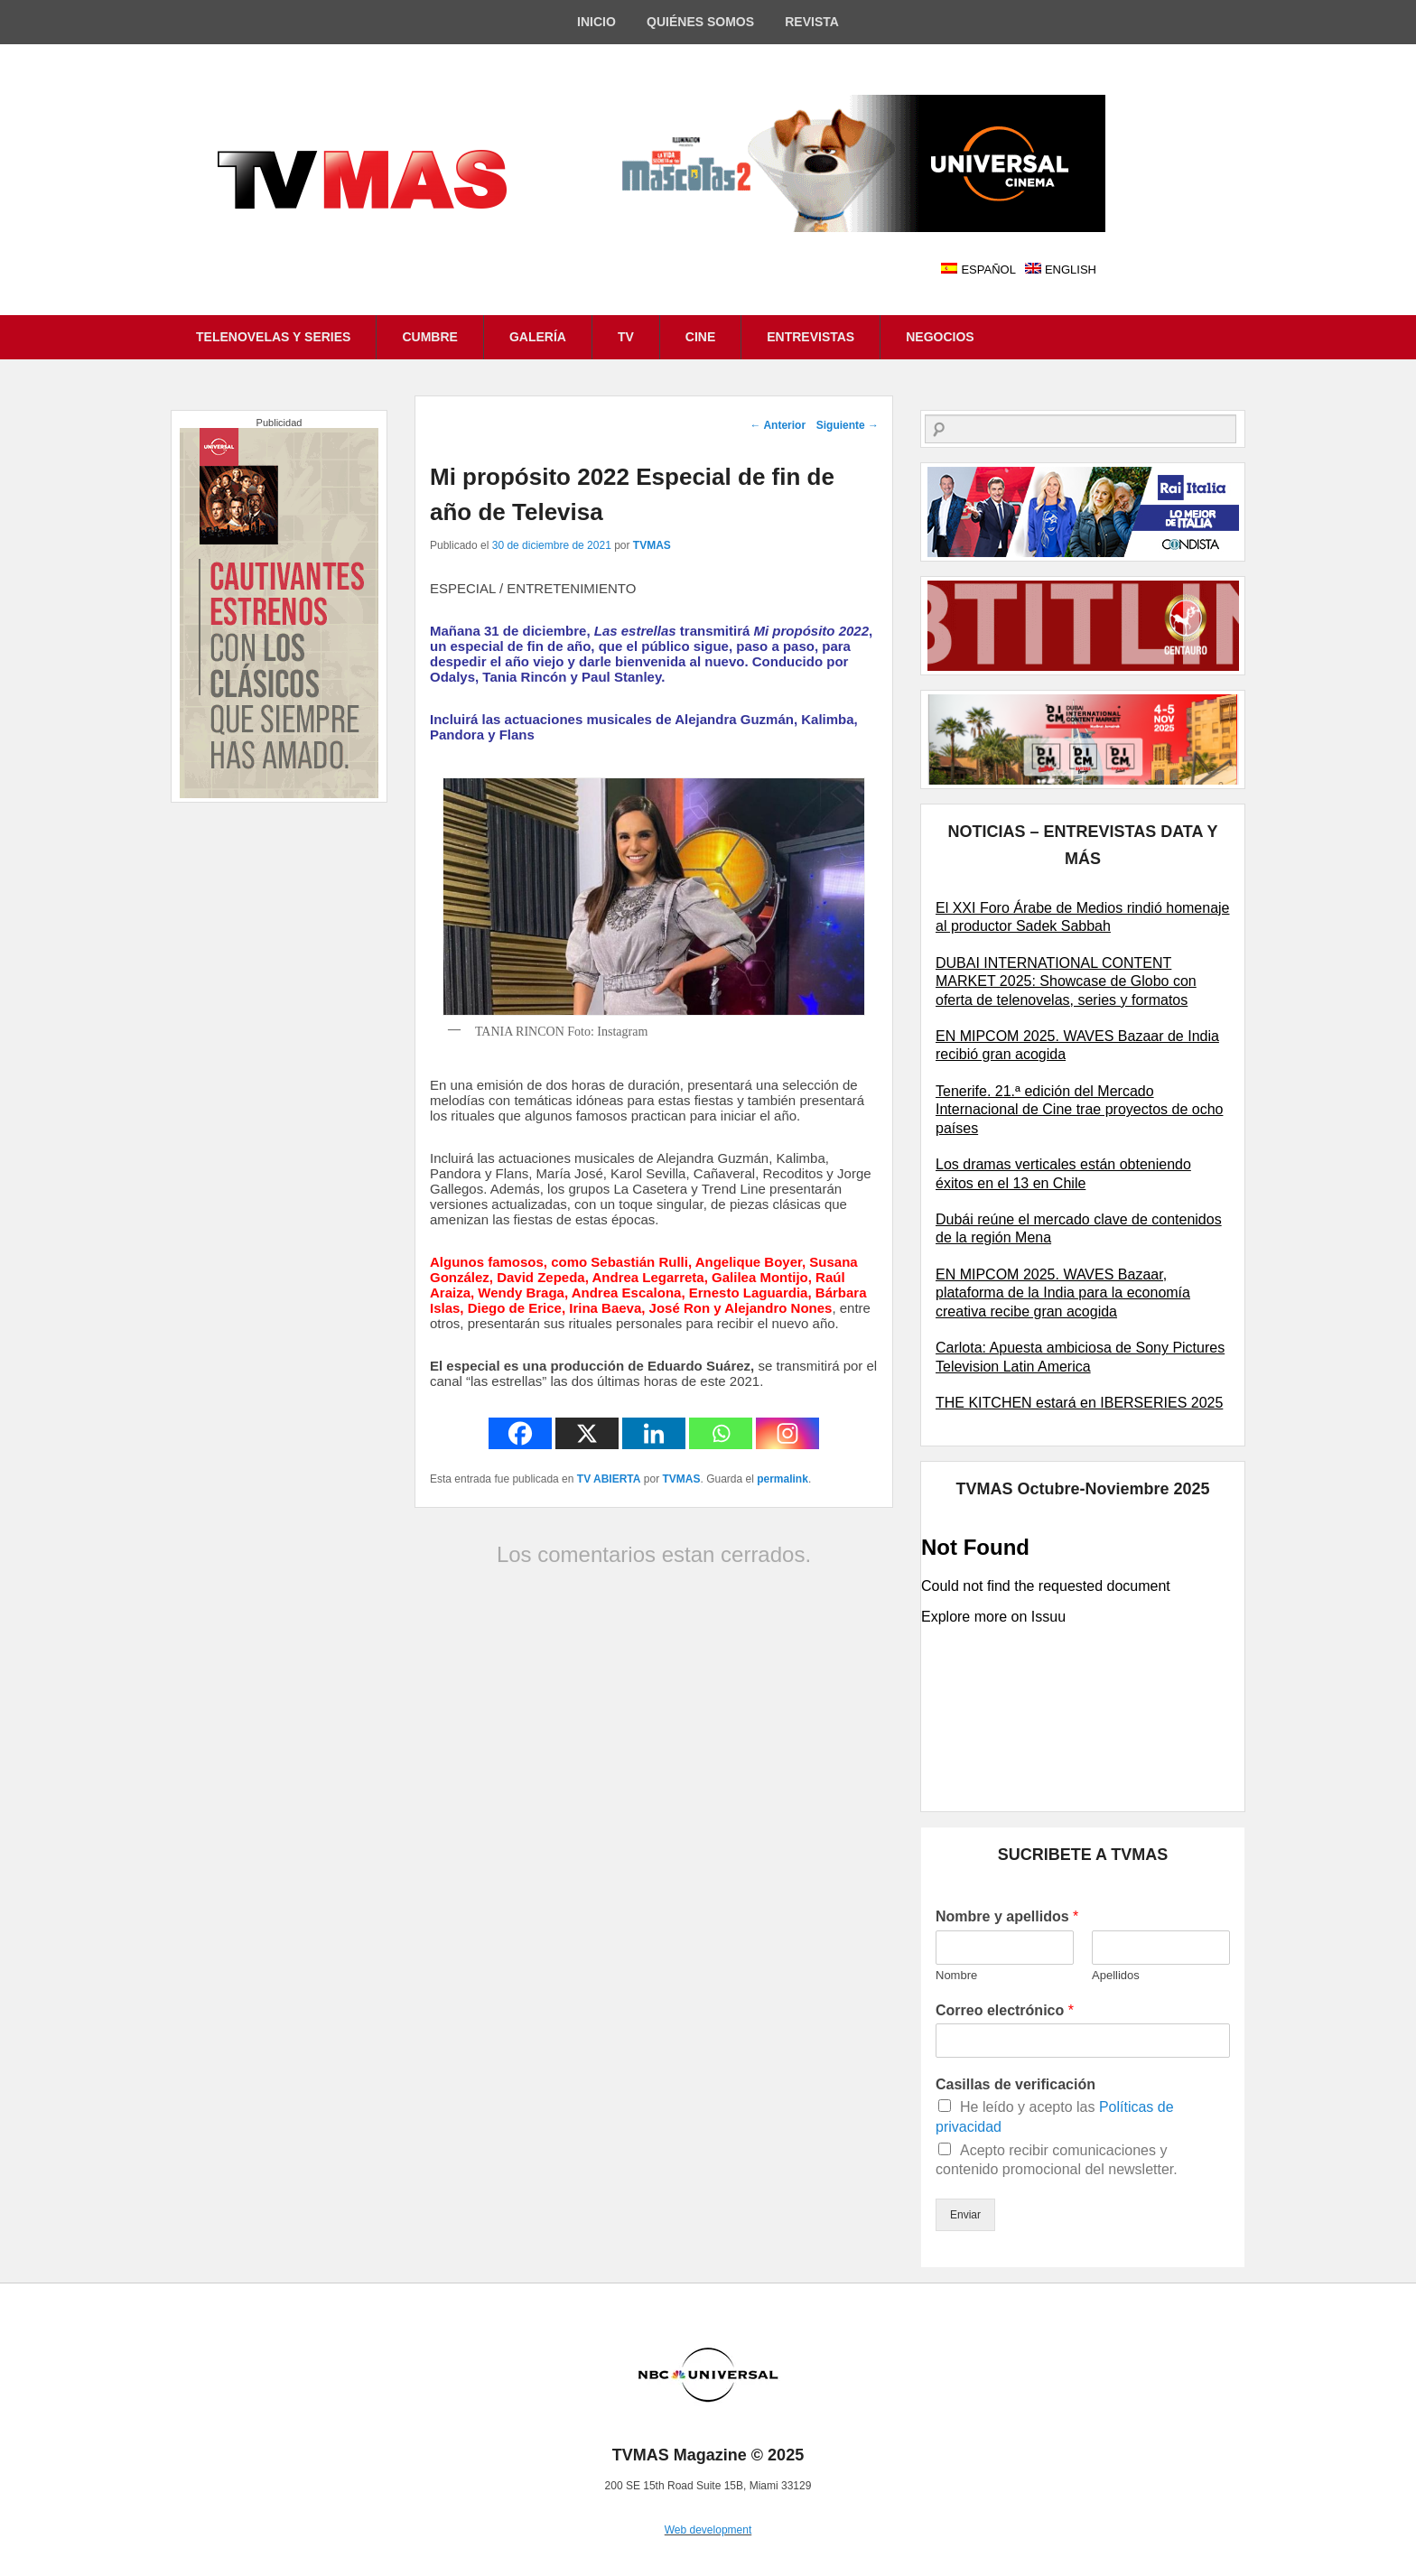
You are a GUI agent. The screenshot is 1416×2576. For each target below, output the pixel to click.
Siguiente (847, 425)
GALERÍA (537, 337)
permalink (782, 1479)
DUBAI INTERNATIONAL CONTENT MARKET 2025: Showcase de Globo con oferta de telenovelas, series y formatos (1066, 981)
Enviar (965, 2215)
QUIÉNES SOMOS (700, 21)
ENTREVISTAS (810, 337)
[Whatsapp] (720, 1433)
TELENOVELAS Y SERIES (273, 337)
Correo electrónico (1005, 2010)
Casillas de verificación (1015, 2084)
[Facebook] (520, 1433)
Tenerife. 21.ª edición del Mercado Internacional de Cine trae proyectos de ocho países (1079, 1109)
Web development (708, 2530)
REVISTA (812, 21)
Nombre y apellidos (1007, 1916)
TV (626, 337)
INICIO (596, 21)
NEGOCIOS (940, 337)
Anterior (778, 425)
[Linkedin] (653, 1433)
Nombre (956, 1975)
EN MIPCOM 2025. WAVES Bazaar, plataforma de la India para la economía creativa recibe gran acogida (1063, 1293)
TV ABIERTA (609, 1479)
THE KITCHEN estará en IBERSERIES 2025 (1079, 1402)
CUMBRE (429, 337)
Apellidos (1116, 1975)
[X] (587, 1433)
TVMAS (652, 545)
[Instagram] (787, 1433)
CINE (700, 337)
